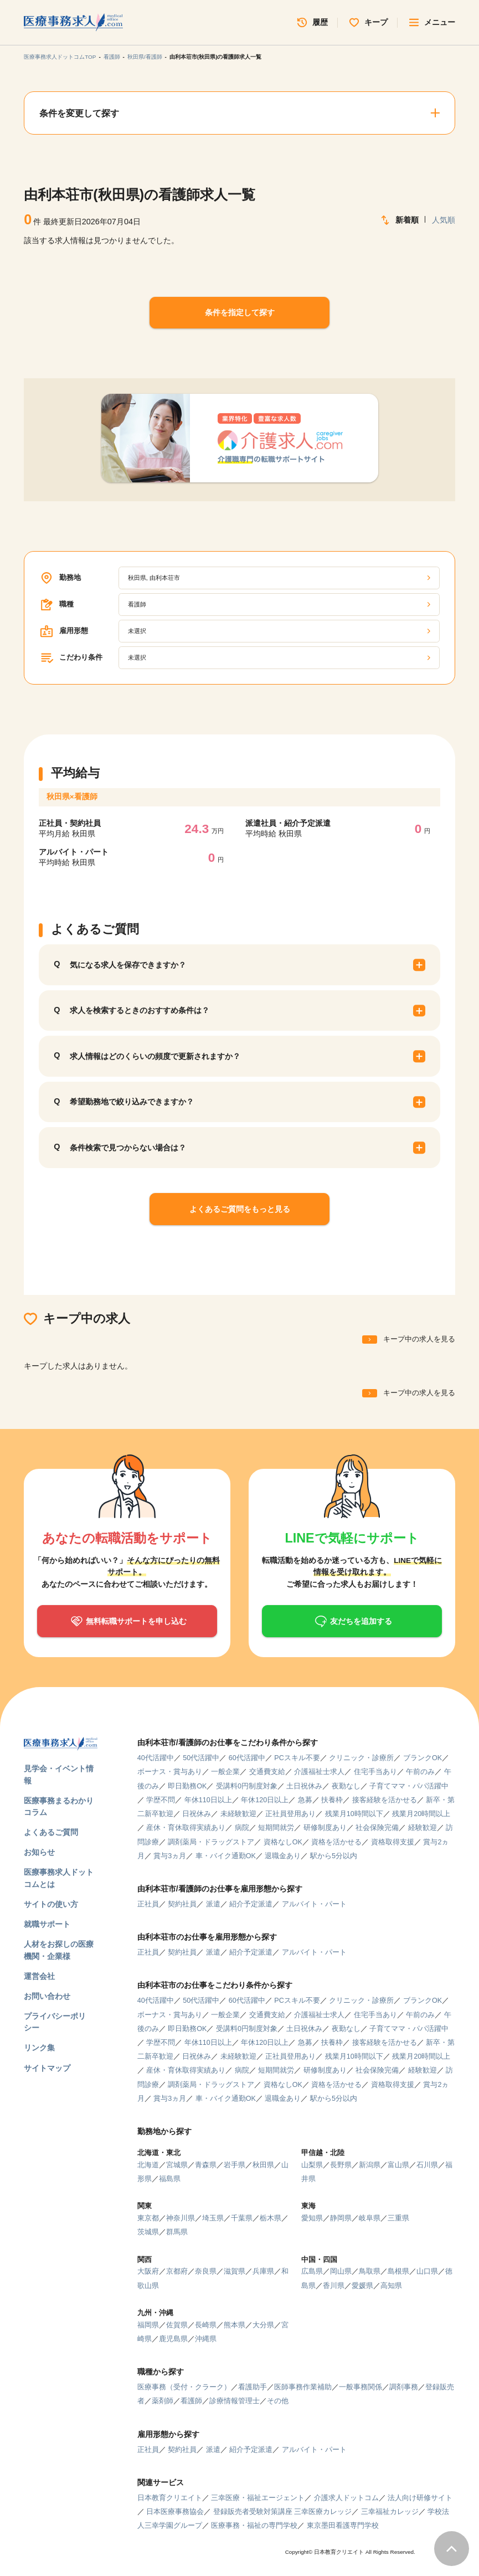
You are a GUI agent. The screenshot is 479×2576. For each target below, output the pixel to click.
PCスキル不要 (297, 1758)
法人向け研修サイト (420, 2498)
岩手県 (234, 2165)
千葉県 (242, 2218)
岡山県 (341, 2271)
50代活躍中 (201, 1758)
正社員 (148, 1904)
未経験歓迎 (238, 1814)
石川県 (427, 2165)
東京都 (148, 2218)
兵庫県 (263, 2271)
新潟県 (369, 2165)
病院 (242, 1828)
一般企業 (225, 1772)
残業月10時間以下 (354, 1814)
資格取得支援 (392, 1842)
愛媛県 (362, 2286)
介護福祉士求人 (319, 1772)
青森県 (206, 2165)
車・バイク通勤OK (225, 1856)
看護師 (112, 57)
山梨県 (312, 2165)
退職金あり (283, 1856)
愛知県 (312, 2218)
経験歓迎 (422, 1828)
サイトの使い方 (51, 1904)
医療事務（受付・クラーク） (184, 2387)
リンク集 (39, 2047)
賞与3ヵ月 (169, 1856)
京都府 (177, 2271)
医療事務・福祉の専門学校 (254, 2525)
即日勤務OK (187, 1786)
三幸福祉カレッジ (390, 2512)
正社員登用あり (290, 1814)
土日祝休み (304, 1786)
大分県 (263, 2325)
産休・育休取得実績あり (185, 1828)
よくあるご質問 (51, 1832)
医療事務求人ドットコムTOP (60, 57)
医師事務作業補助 (303, 2387)
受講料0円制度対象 (246, 1786)
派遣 (213, 1904)
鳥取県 (369, 2271)
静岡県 (341, 2218)
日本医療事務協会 (175, 2512)
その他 (278, 2401)
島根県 (398, 2271)
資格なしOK (283, 1842)
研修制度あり (325, 1828)
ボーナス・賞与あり (169, 1772)
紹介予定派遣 (250, 1904)
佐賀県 (177, 2325)
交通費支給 (267, 1772)
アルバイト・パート (314, 1904)
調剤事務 (403, 2387)
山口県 (427, 2271)
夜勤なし (346, 1786)
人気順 (443, 219)
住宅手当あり (375, 1772)
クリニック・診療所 (361, 1758)
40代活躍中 (155, 1758)
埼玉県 (213, 2218)
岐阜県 (369, 2218)
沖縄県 (206, 2339)
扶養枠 (332, 1800)
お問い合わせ (47, 1996)
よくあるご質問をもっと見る (239, 1209)
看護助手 (252, 2387)
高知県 (391, 2286)
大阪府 (148, 2271)
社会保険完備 (377, 1828)
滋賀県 (234, 2271)
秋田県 (263, 2165)
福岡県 (148, 2325)
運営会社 (39, 1976)
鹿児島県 (173, 2339)
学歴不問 (160, 1800)
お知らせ (39, 1852)
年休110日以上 (208, 1800)
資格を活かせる (336, 1842)
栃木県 (270, 2218)
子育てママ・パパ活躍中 (409, 1786)
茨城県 (148, 2232)
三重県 (398, 2218)
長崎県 (206, 2325)
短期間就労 (276, 1828)
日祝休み (196, 1814)
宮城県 (177, 2165)
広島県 (312, 2271)
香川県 (333, 2286)
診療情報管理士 (234, 2401)
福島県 (170, 2179)
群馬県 (177, 2232)
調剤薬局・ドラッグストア (211, 1842)
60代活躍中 (247, 1758)
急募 (305, 1800)
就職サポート (47, 1924)
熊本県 (234, 2325)
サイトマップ (47, 2068)
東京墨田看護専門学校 (343, 2525)
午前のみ (420, 1772)
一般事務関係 (360, 2387)
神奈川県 (180, 2218)
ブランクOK (422, 1758)
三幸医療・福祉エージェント (258, 2498)
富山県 (398, 2165)
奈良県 (206, 2271)
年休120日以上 (265, 1800)
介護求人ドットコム (346, 2498)
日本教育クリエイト (169, 2498)
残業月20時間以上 (421, 1814)
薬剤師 (162, 2401)
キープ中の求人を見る (419, 1339)
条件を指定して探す (240, 312)
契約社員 (182, 1904)
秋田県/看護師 (144, 57)
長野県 (341, 2165)
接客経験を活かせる (384, 1800)
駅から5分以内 (333, 1856)
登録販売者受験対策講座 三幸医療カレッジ (282, 2512)
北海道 (148, 2165)
